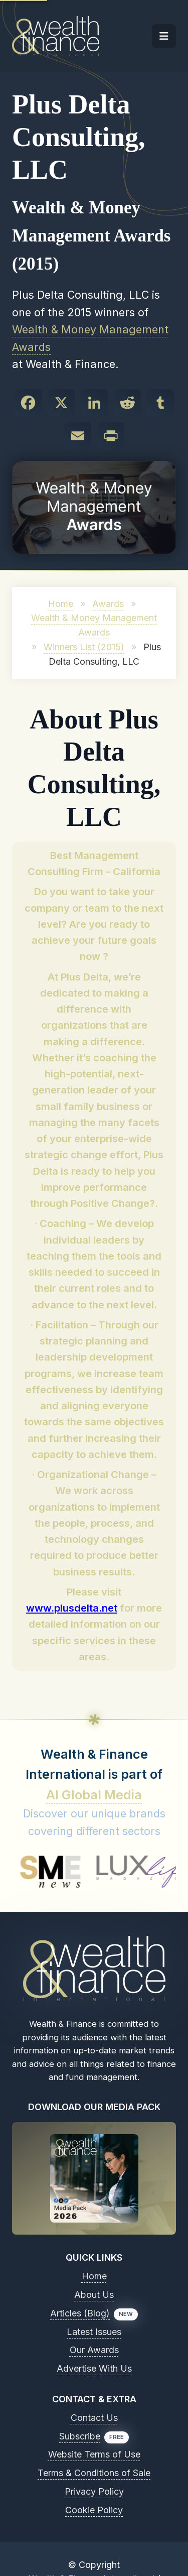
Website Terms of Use (94, 2454)
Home (60, 603)
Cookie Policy (94, 2510)
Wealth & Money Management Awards (90, 338)
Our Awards (94, 2350)
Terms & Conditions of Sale (94, 2473)
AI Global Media (94, 1794)
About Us (94, 2294)
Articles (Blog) (80, 2313)
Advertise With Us (94, 2368)
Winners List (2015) (84, 647)
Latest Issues (94, 2331)
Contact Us (94, 2417)
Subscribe (79, 2436)
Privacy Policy (94, 2491)
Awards (108, 603)
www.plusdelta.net (71, 1608)
